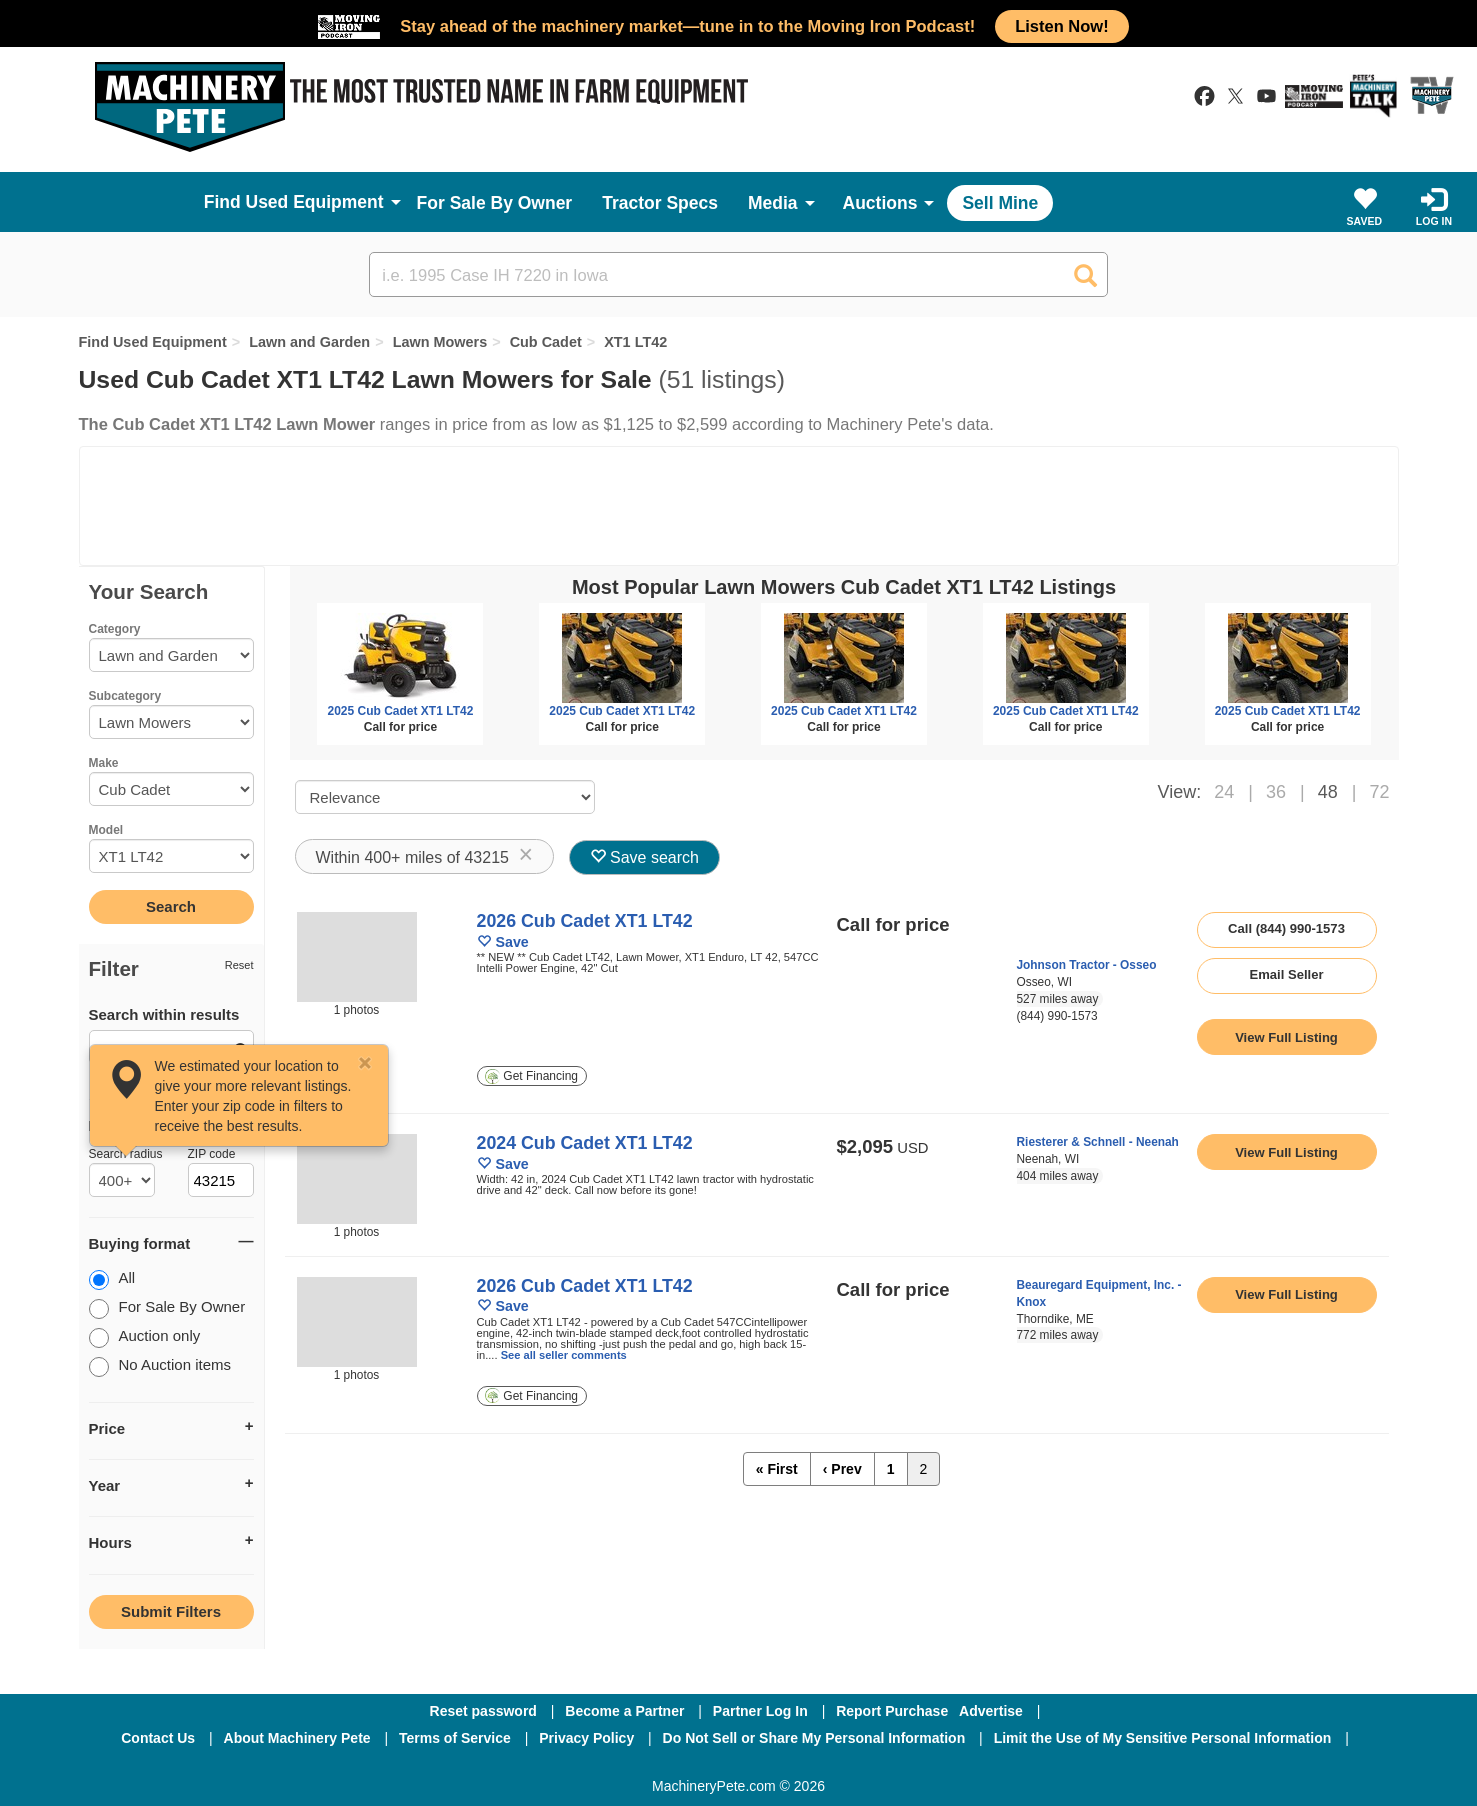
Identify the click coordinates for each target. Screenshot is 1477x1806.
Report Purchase (892, 1711)
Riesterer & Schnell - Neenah (1098, 1142)
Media (773, 203)
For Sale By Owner (495, 203)
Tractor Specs (660, 203)
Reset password (483, 1711)
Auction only (145, 1337)
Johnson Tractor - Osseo (1087, 965)
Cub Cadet (546, 342)
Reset (239, 965)
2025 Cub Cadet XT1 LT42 (400, 711)
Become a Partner (624, 1711)
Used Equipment (315, 202)
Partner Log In (760, 1711)
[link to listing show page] (1287, 1037)
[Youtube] (843, 1765)
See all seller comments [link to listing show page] (564, 1355)
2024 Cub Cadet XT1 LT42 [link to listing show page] (585, 1143)
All (112, 1279)
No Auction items (160, 1366)
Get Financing (531, 1076)
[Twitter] (740, 1765)
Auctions (880, 203)
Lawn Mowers (440, 342)
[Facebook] (633, 1765)
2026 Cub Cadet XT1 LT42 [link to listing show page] (585, 921)
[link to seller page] (1054, 934)
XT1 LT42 (635, 342)
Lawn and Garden (309, 342)
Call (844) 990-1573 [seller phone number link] (1286, 928)
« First (777, 1469)
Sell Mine (1000, 203)
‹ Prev (842, 1469)
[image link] (357, 957)
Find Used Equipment (153, 342)
